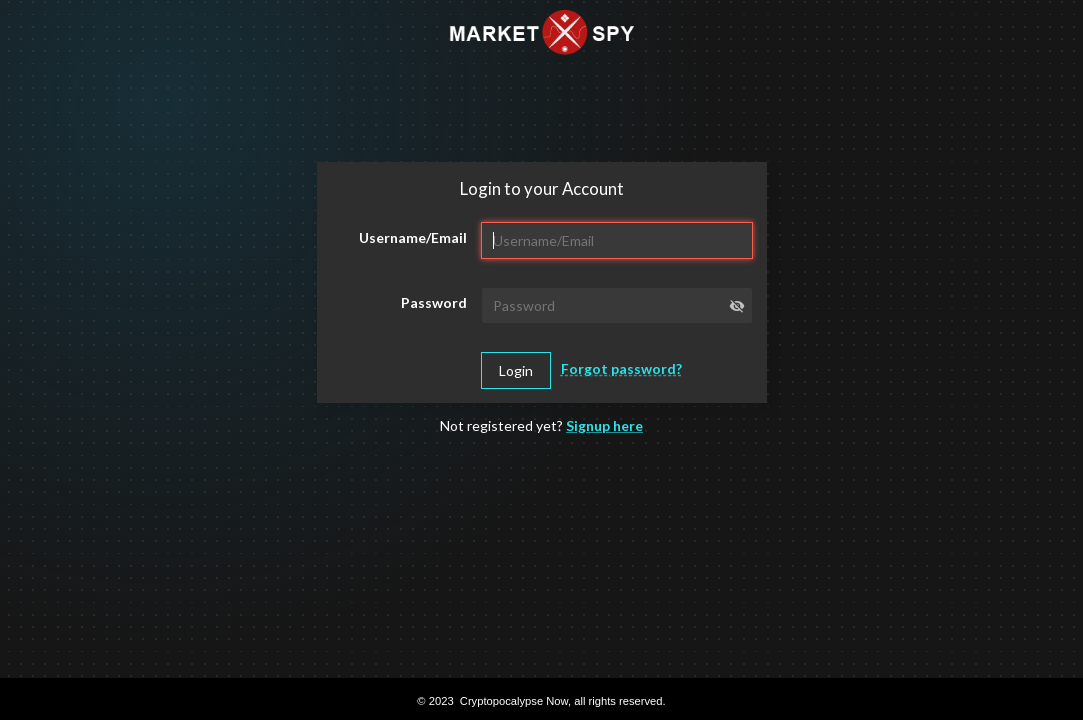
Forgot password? (621, 368)
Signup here (604, 425)
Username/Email (413, 237)
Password (434, 302)
